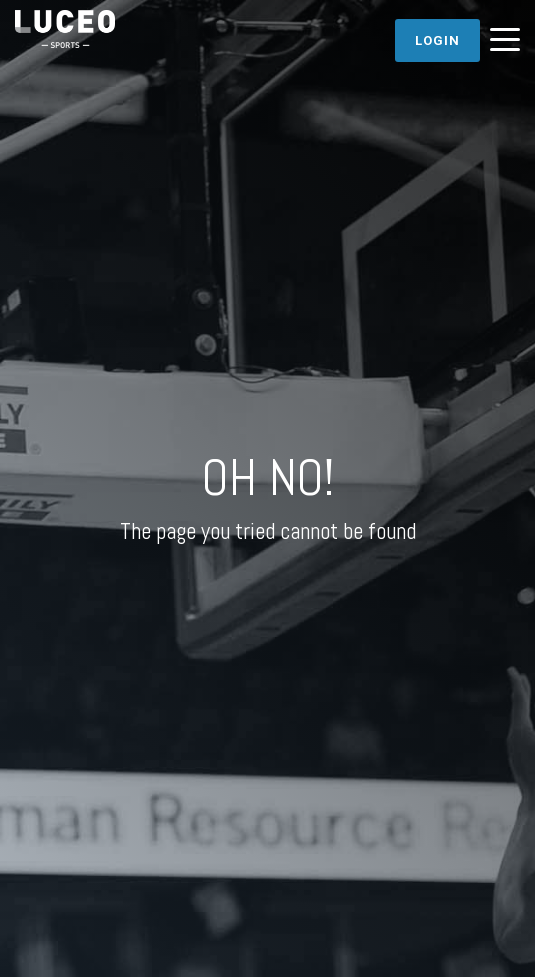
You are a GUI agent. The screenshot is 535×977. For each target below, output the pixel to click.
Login (437, 40)
